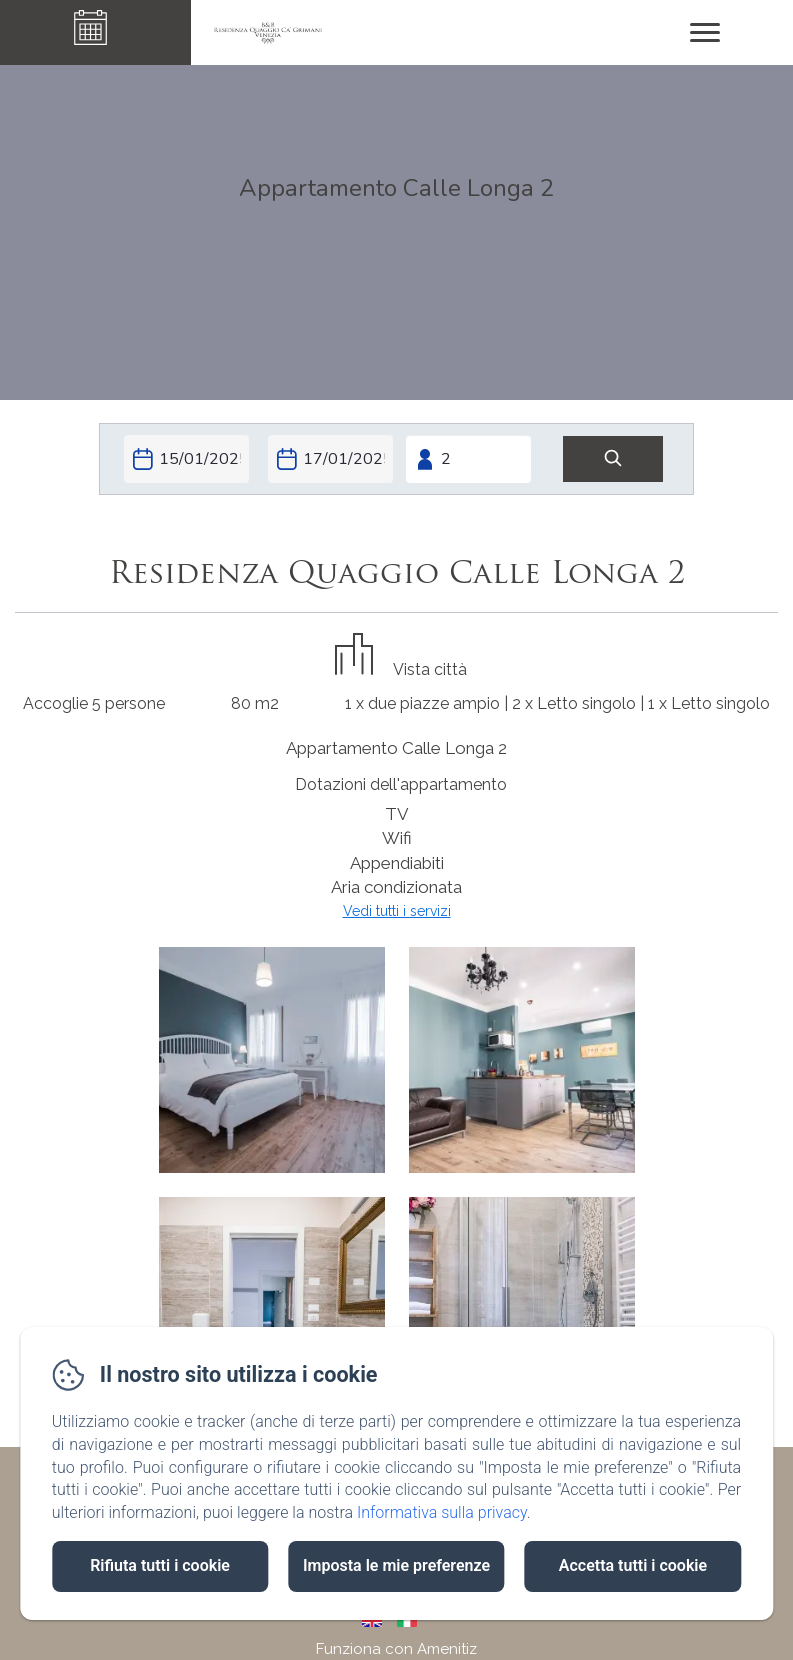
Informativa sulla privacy (442, 1512)
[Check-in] (186, 459)
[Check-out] (330, 459)
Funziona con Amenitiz (396, 1649)
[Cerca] (613, 459)
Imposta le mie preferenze (396, 1565)
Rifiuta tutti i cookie (160, 1565)
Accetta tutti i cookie (633, 1565)
